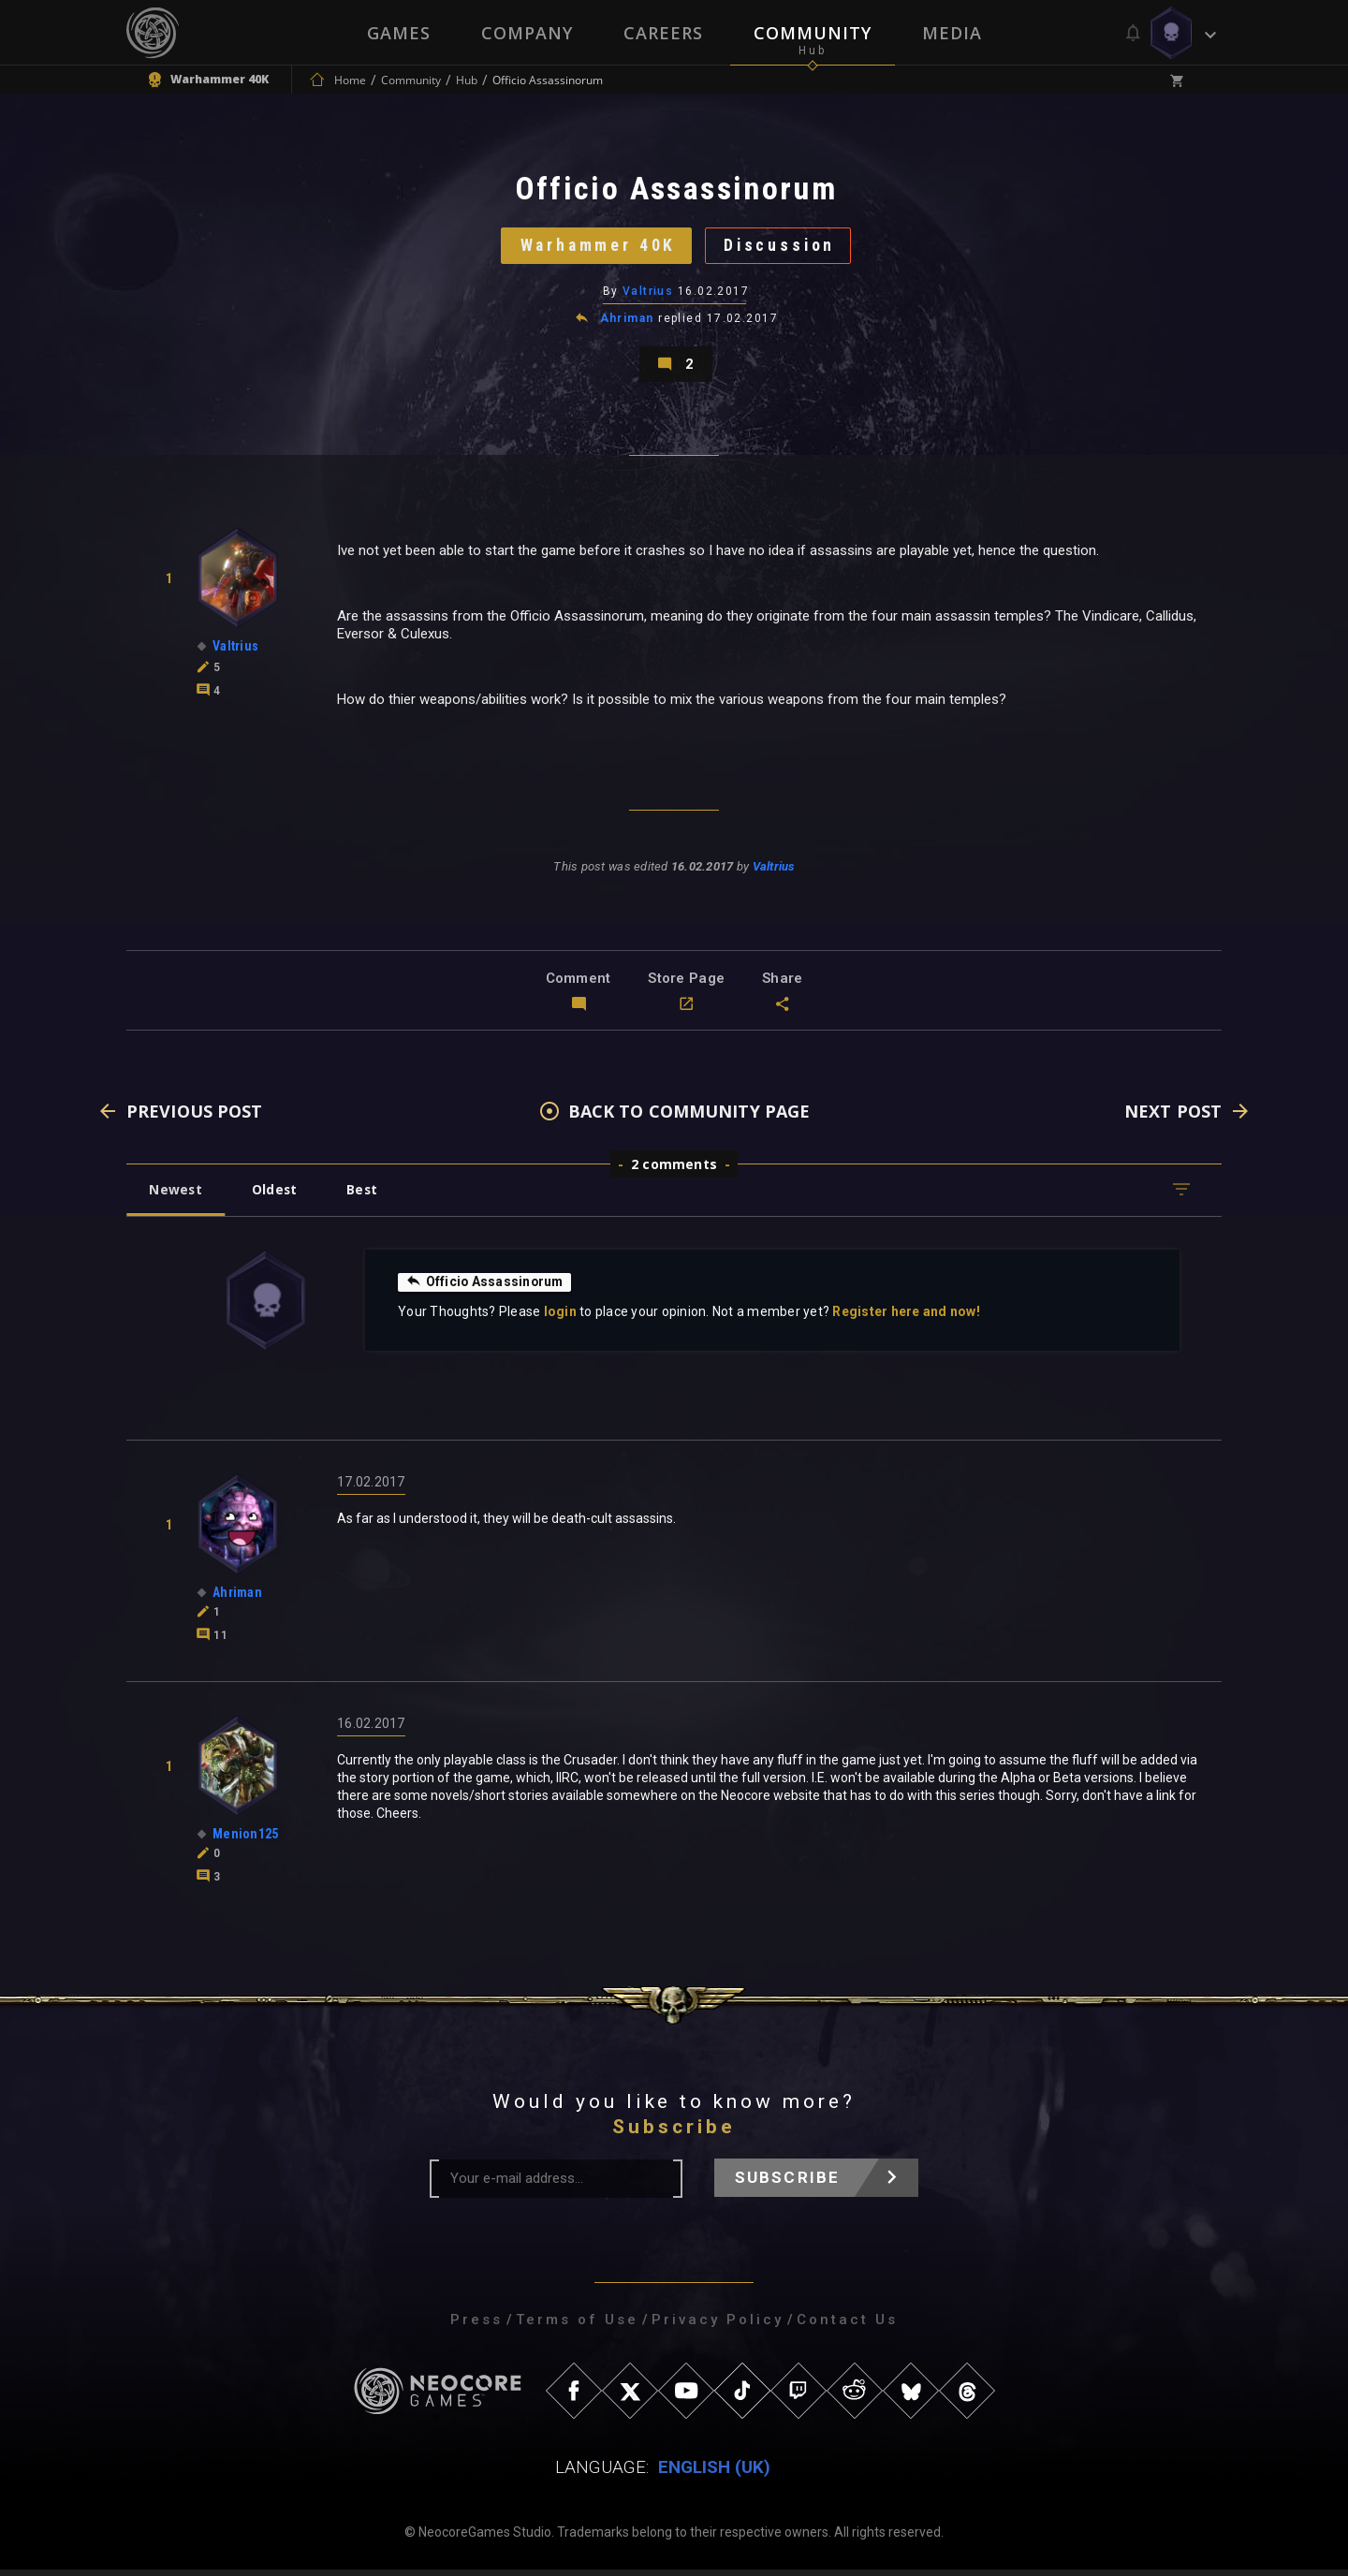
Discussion (782, 247)
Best (367, 1196)
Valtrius (648, 294)
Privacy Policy (718, 2326)
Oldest (277, 1196)
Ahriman (627, 322)
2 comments (674, 1170)
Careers (663, 33)
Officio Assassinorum (485, 1288)
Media (952, 33)
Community (813, 33)
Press (476, 2326)
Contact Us (847, 2326)
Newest (176, 1196)
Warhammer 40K (596, 247)
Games (399, 33)
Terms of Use (577, 2326)
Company (527, 33)
